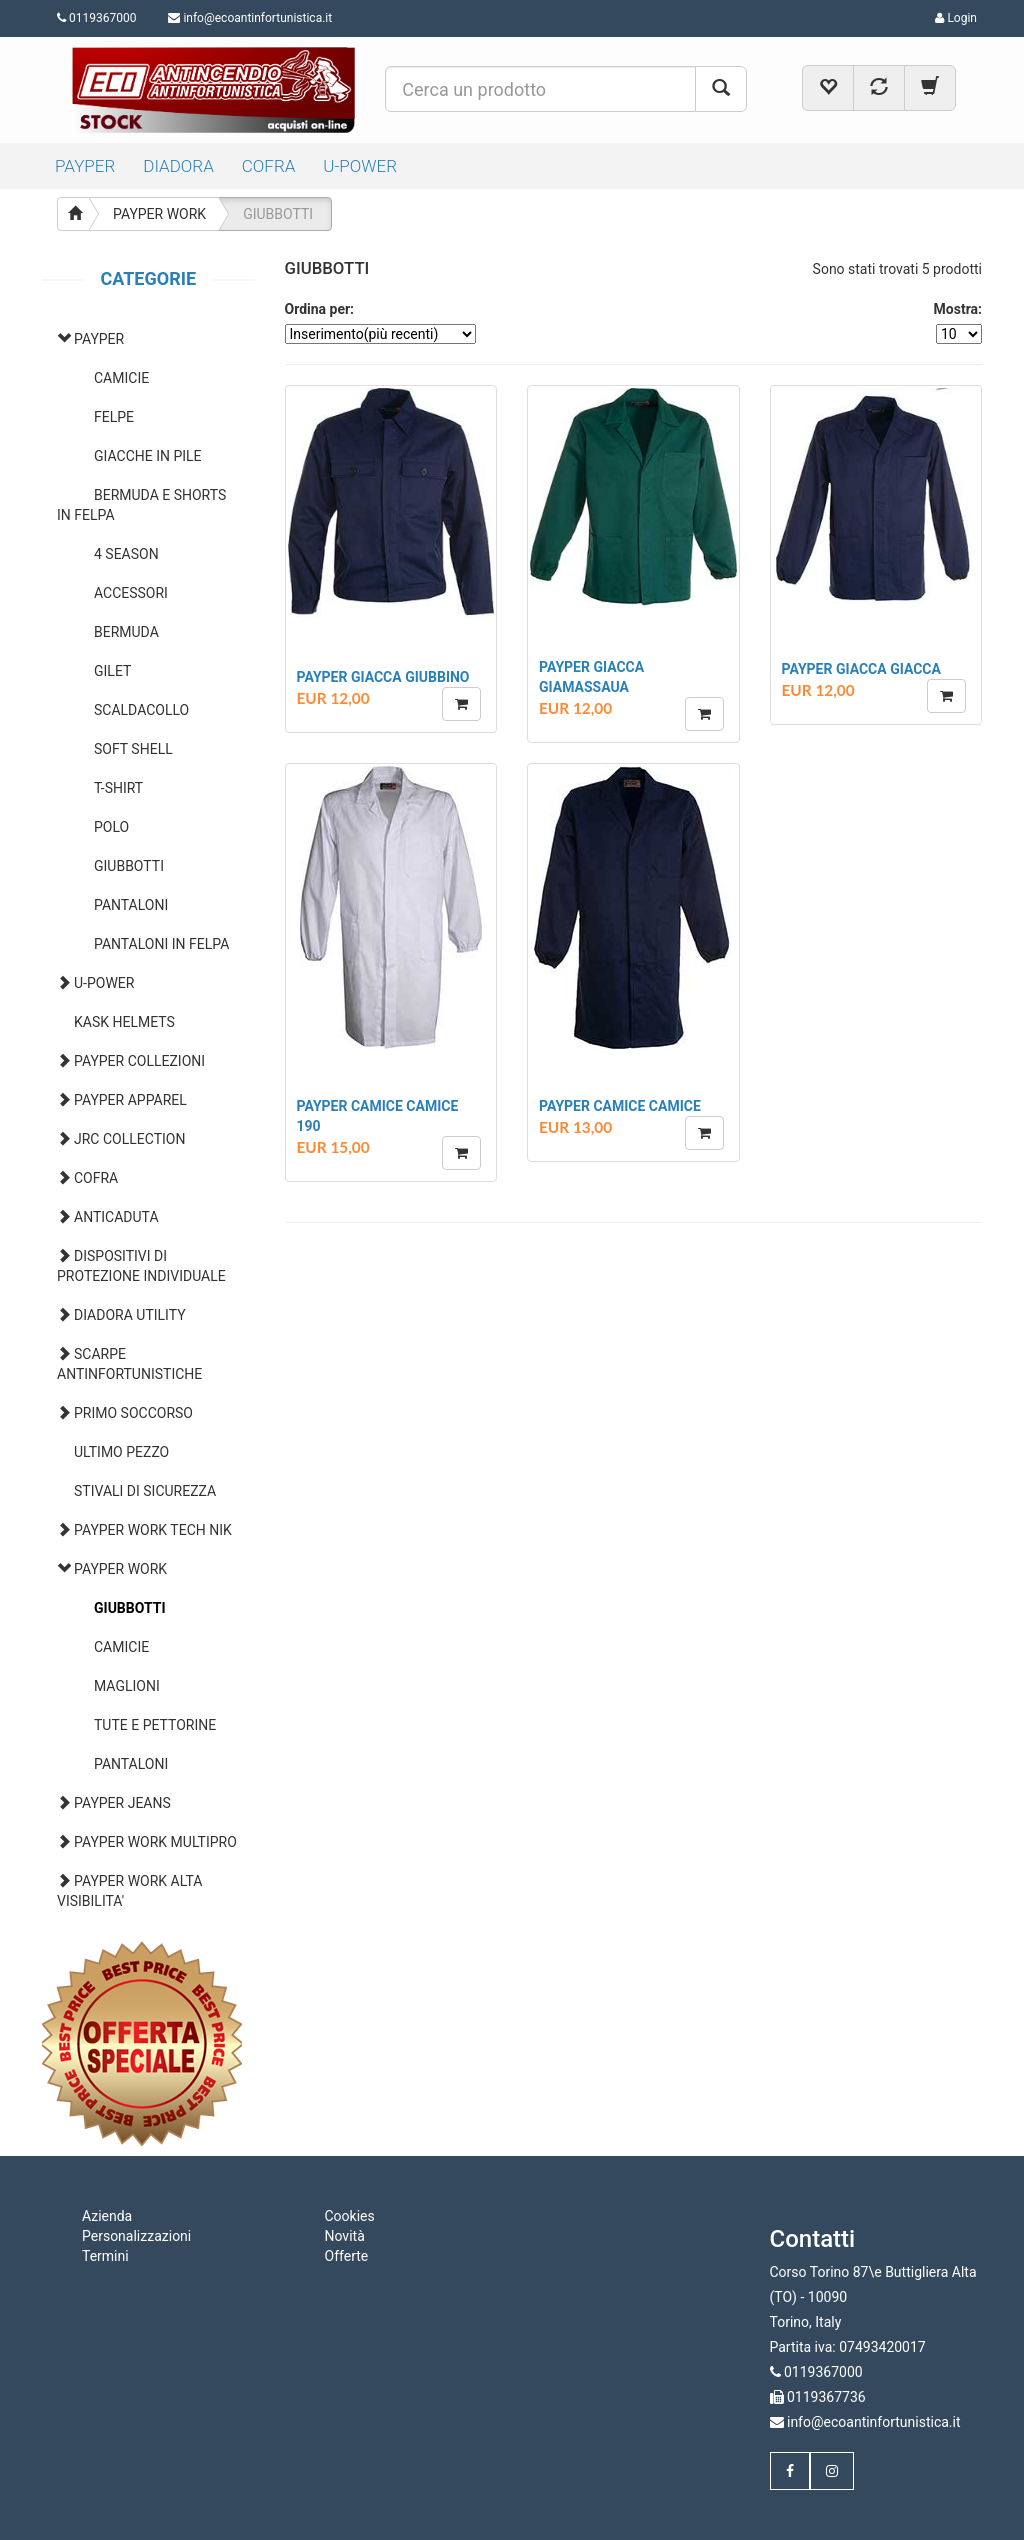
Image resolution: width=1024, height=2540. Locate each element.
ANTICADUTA (116, 1217)
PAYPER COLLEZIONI (139, 1061)
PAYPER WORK (159, 214)
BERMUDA (126, 632)
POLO (111, 827)
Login (956, 18)
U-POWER (360, 166)
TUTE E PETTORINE (155, 1725)
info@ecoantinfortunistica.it (257, 18)
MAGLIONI (127, 1686)
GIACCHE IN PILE (148, 456)
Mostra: (958, 309)
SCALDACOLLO (141, 710)
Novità (345, 2236)
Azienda (107, 2216)
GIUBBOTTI (278, 214)
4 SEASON (126, 554)
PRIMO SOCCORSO (133, 1413)
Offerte (347, 2256)
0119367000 (96, 18)
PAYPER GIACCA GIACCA (861, 669)
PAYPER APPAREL (130, 1100)
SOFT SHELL (133, 749)
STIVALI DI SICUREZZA (145, 1491)
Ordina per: (320, 309)
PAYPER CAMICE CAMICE (620, 1106)
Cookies (350, 2216)
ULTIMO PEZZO (121, 1452)
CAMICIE (121, 378)
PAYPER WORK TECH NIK (153, 1530)
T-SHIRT (118, 788)
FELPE (114, 417)
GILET (112, 671)
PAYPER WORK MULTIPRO (155, 1842)
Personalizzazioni (136, 2236)
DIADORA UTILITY (130, 1315)
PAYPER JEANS (122, 1803)
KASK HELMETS (124, 1022)
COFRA (269, 166)
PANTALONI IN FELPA (161, 944)
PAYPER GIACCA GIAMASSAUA (591, 677)
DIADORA (178, 166)
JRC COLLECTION (129, 1139)
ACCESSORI (131, 593)
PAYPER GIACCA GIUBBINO (383, 677)
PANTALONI (131, 905)
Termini (105, 2256)
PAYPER (85, 166)
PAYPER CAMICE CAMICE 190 (378, 1116)
